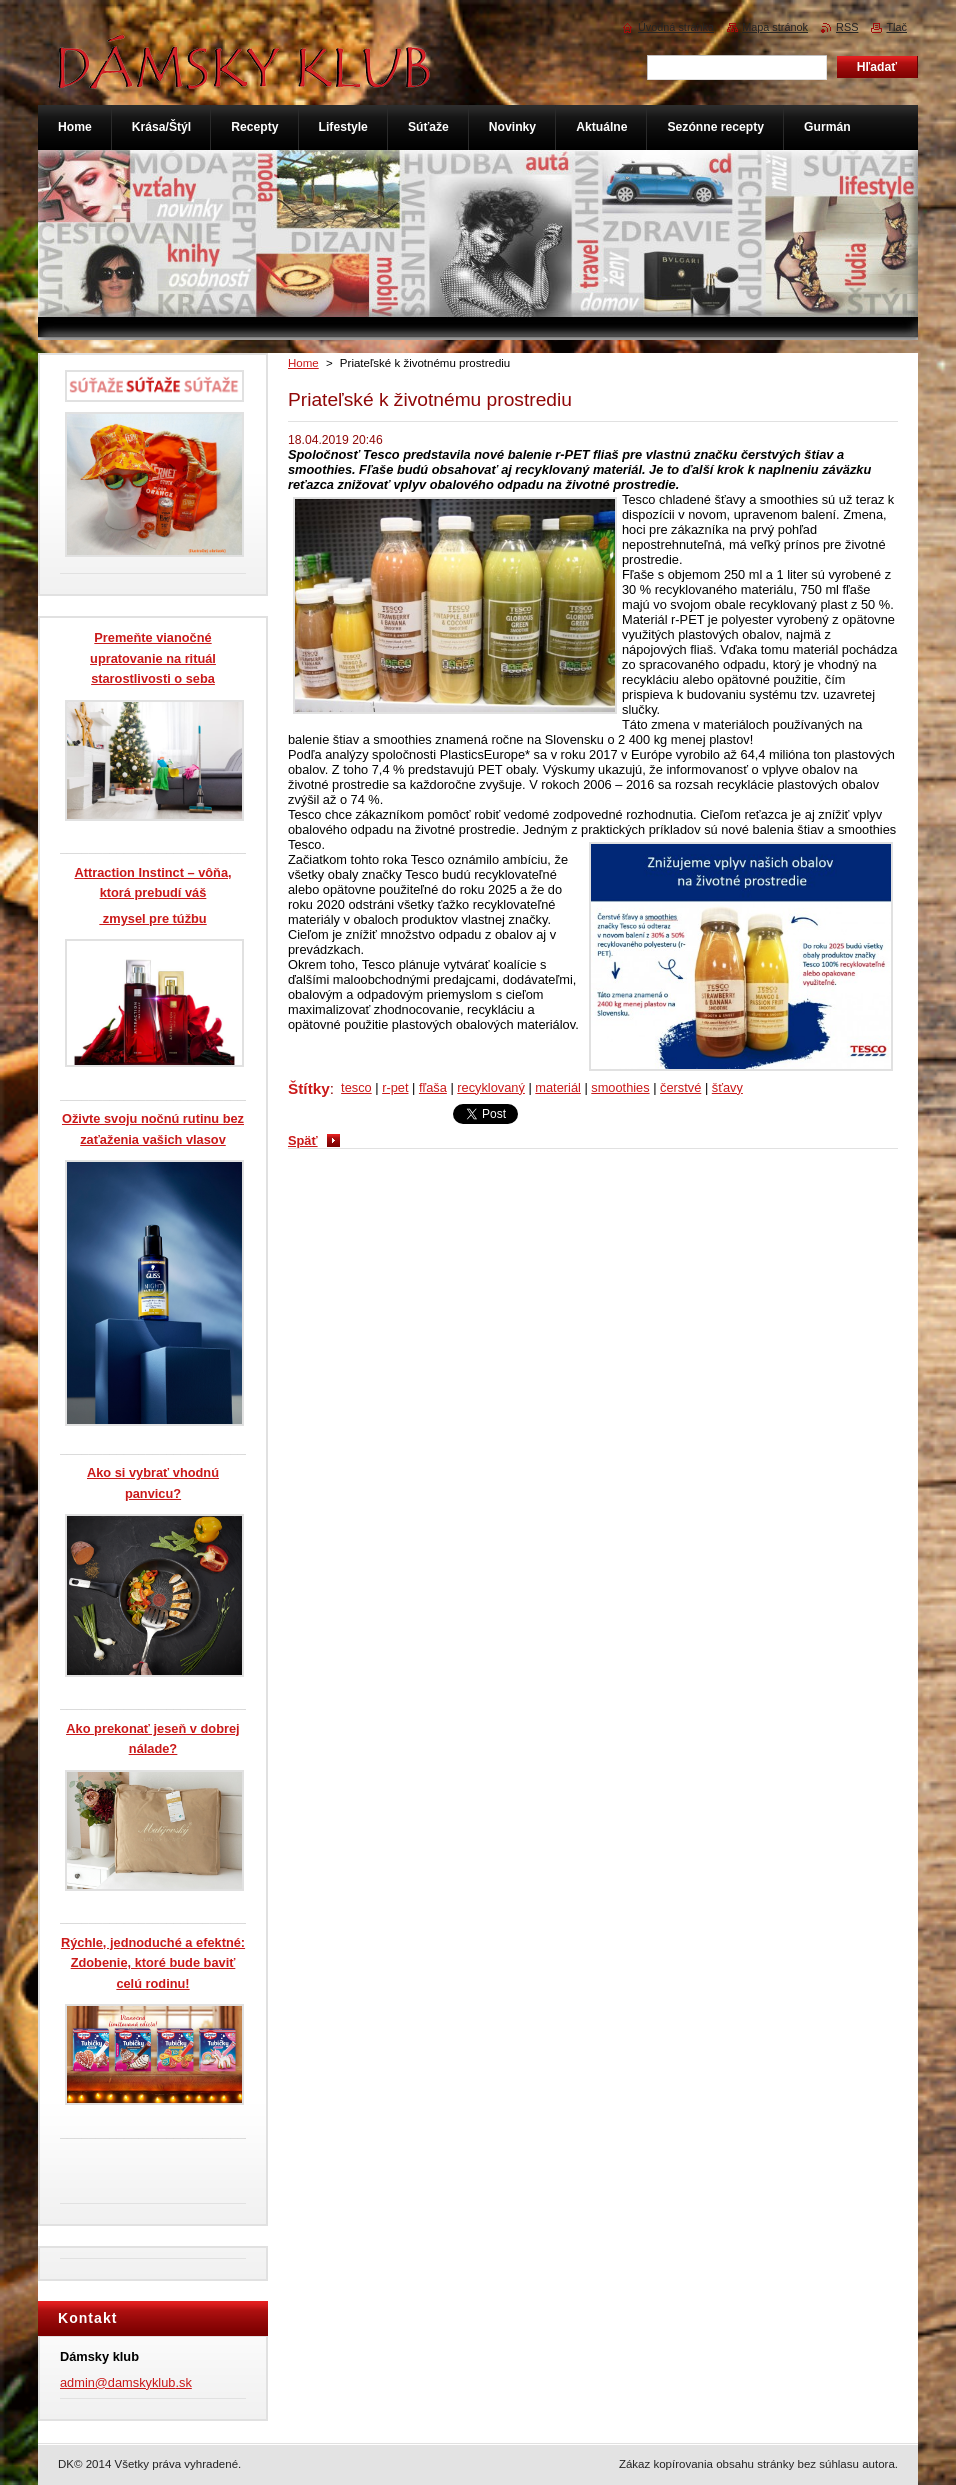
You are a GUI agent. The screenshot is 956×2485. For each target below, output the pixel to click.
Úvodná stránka (676, 27)
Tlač (896, 27)
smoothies (620, 1087)
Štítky (309, 1088)
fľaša (433, 1087)
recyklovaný (491, 1087)
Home (303, 363)
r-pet (395, 1087)
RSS (847, 27)
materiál (558, 1087)
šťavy (727, 1087)
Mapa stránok (775, 27)
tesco (356, 1087)
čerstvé (680, 1087)
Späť (303, 1140)
